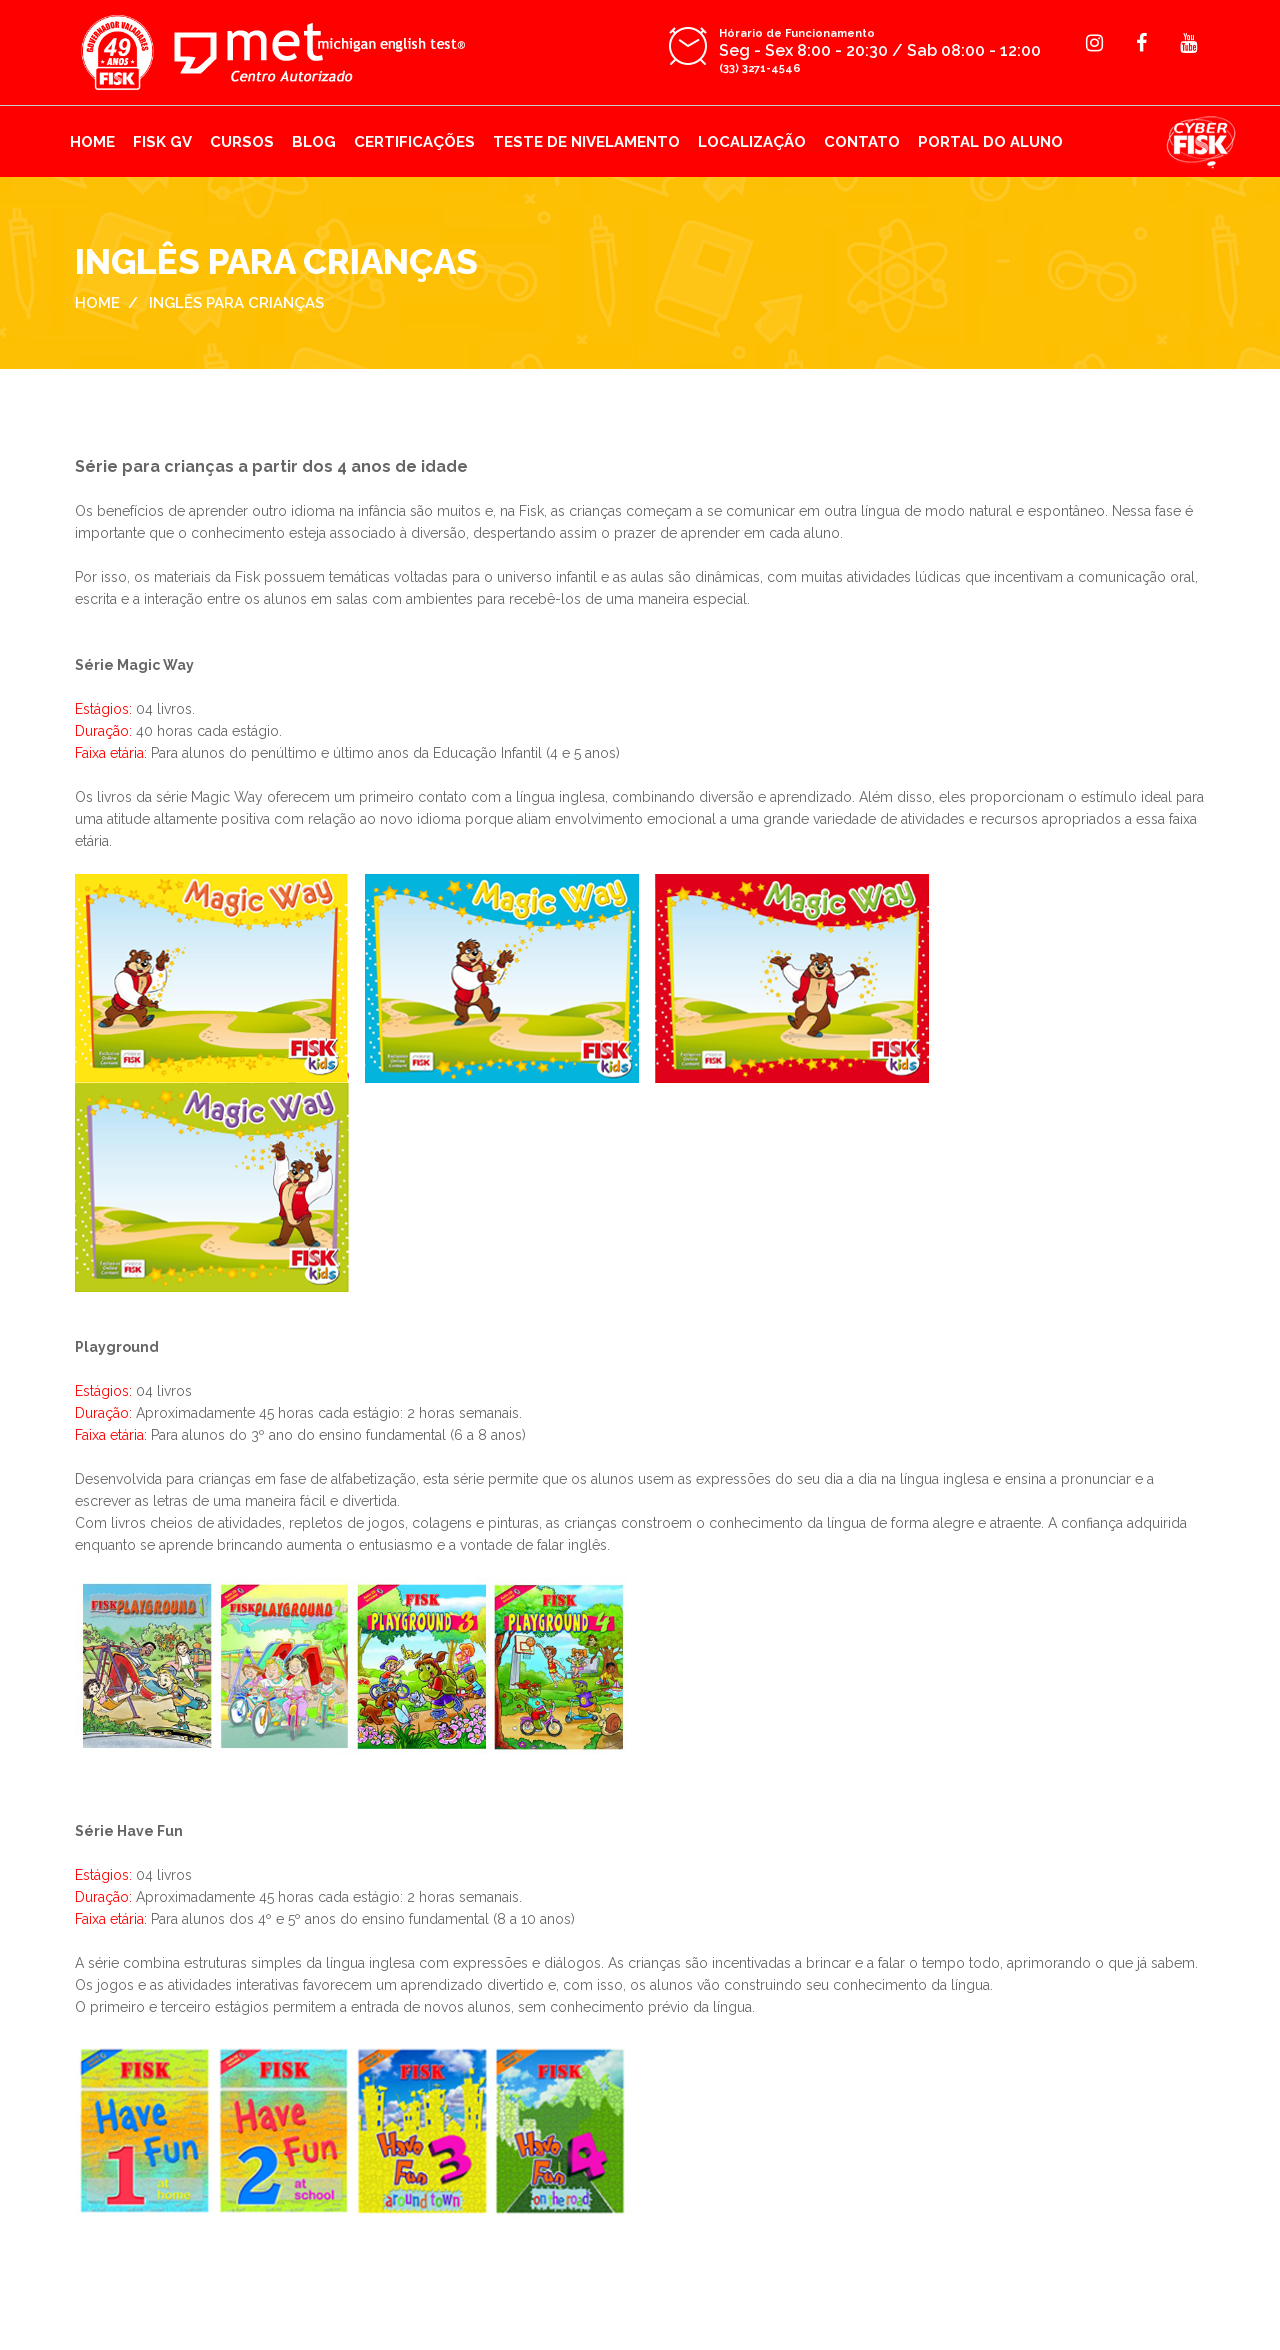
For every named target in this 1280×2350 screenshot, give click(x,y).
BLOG (314, 142)
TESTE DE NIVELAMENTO (586, 142)
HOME (92, 142)
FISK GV (162, 142)
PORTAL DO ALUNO (990, 142)
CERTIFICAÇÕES (414, 142)
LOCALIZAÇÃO (752, 142)
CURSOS (242, 142)
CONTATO (862, 142)
